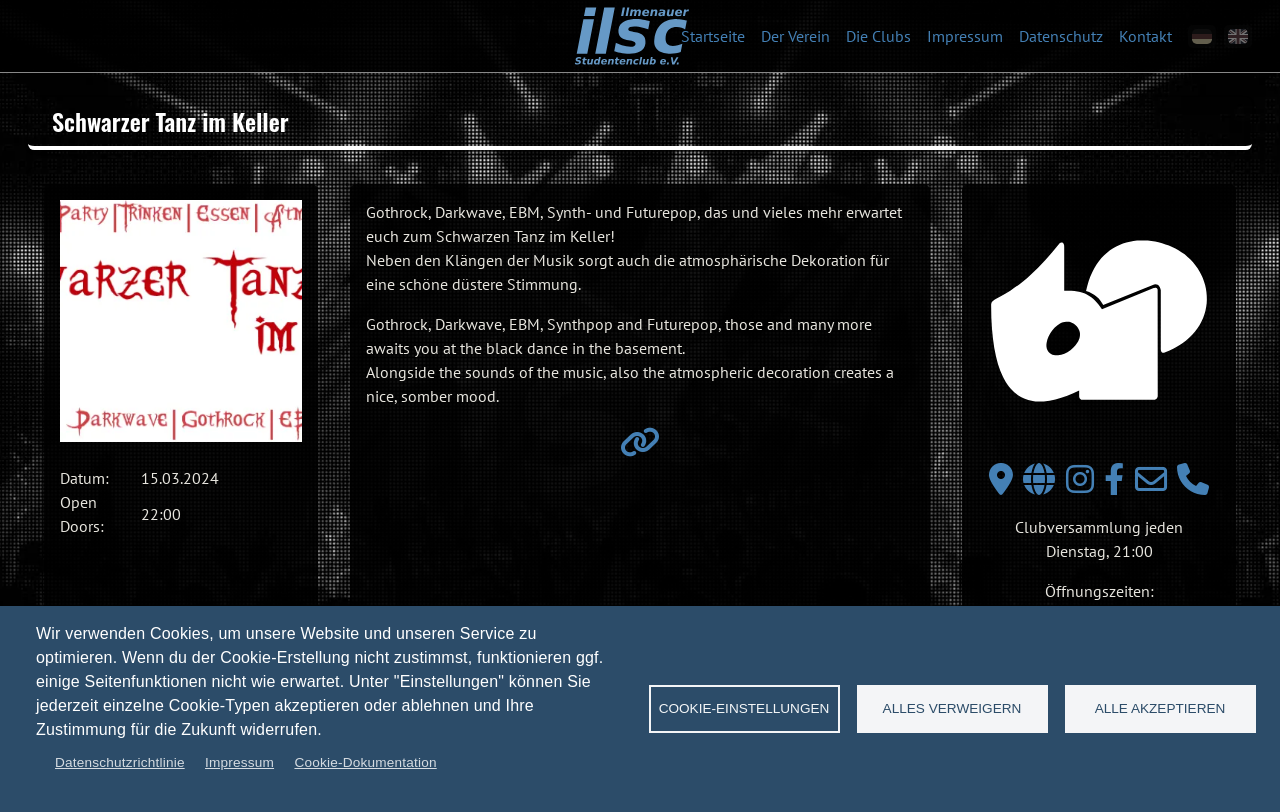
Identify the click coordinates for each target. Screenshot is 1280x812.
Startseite (713, 36)
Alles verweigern (952, 708)
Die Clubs (878, 36)
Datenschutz (1061, 36)
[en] (1238, 36)
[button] (181, 321)
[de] (1202, 36)
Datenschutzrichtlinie (120, 762)
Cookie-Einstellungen (744, 708)
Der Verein (795, 36)
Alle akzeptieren (1160, 708)
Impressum (965, 36)
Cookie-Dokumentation (365, 762)
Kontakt (1145, 36)
